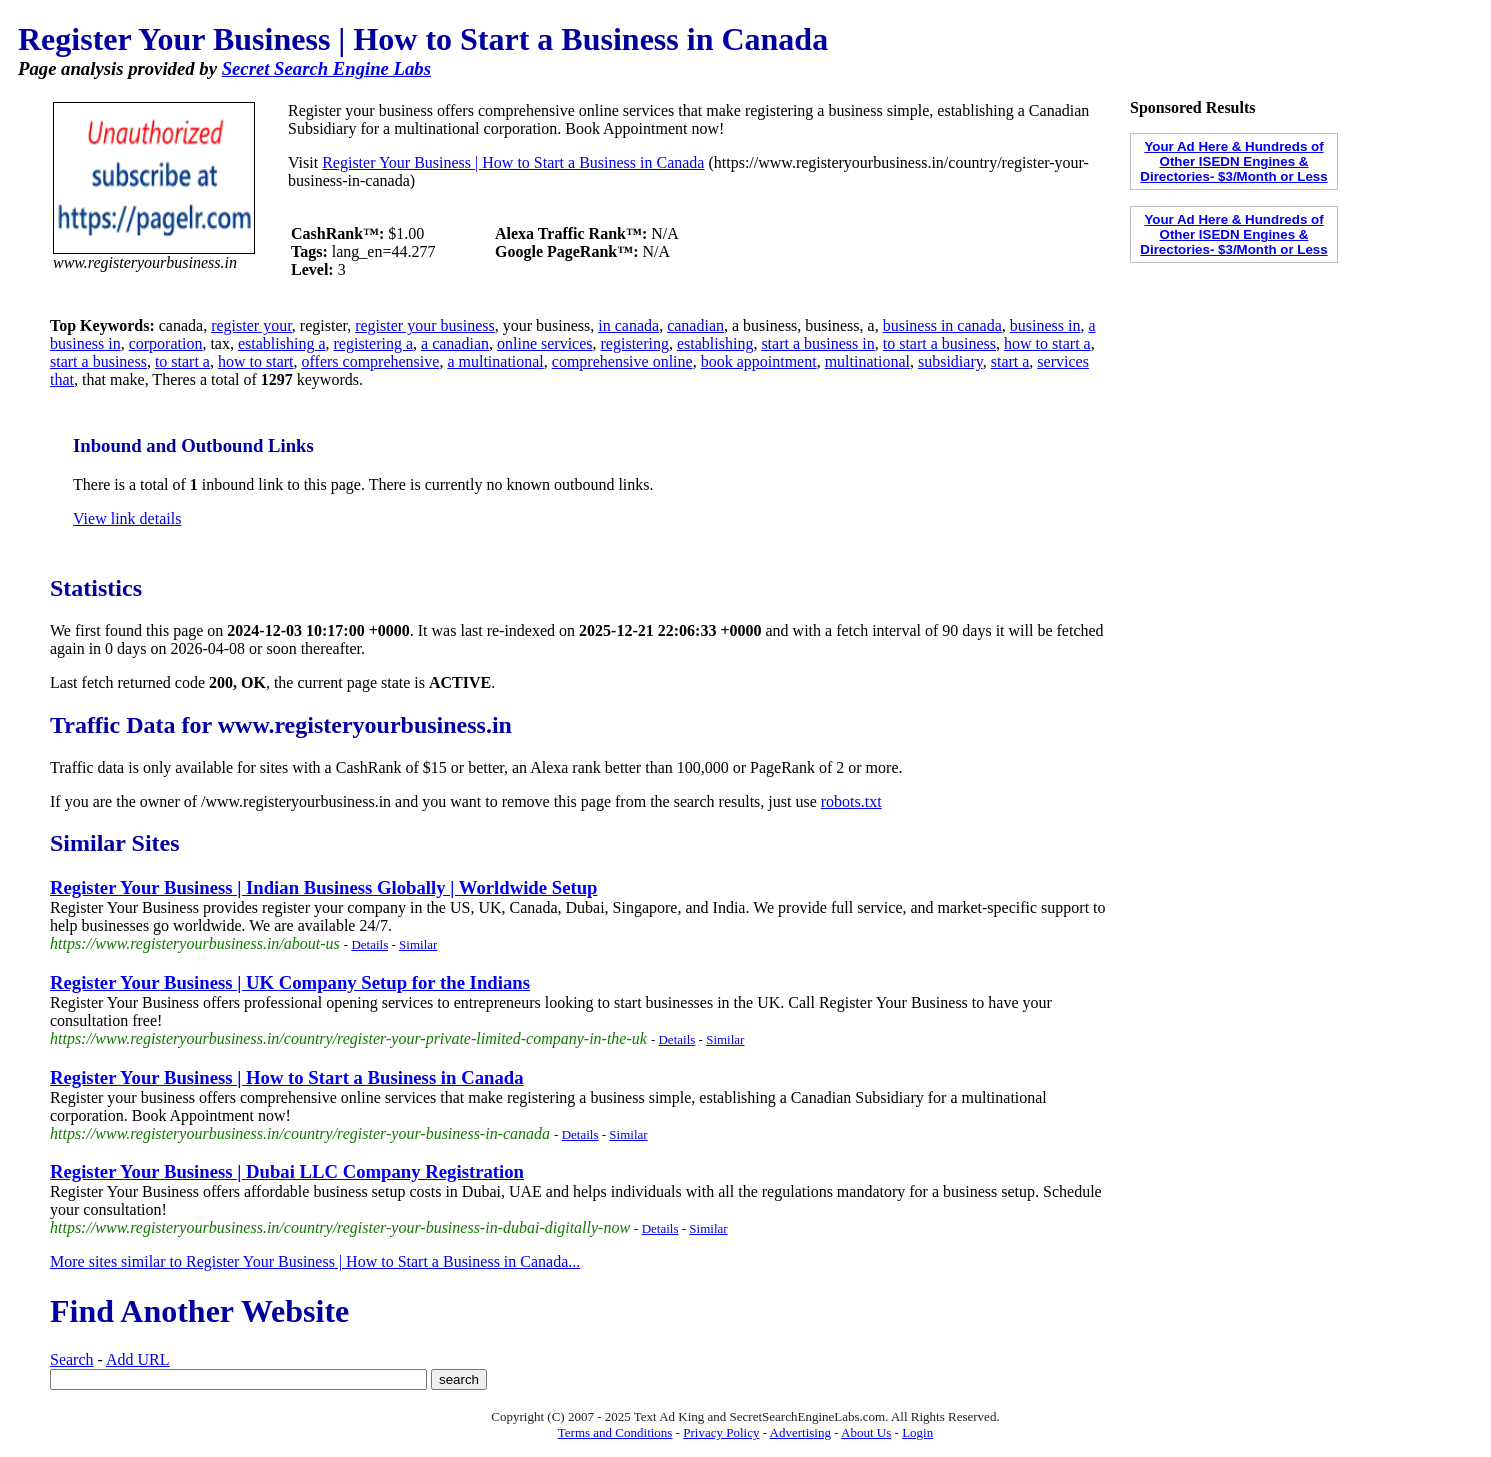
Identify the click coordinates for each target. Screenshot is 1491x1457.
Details (369, 944)
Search (72, 1359)
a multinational (495, 361)
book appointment (759, 361)
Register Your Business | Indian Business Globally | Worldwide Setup (323, 887)
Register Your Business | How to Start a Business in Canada (513, 162)
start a (1010, 361)
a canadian (455, 343)
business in (1045, 325)
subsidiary (950, 361)
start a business (98, 361)
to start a (182, 361)
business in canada (942, 325)
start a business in (817, 343)
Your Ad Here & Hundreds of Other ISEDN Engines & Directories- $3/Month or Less (1233, 161)
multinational (867, 361)
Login (917, 1432)
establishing (715, 343)
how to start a (1047, 343)
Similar (418, 944)
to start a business (939, 343)
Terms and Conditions (615, 1432)
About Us (866, 1432)
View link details (127, 518)
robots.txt (851, 801)
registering (635, 343)
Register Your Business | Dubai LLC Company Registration (287, 1171)
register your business (425, 325)
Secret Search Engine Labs (326, 68)
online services (545, 343)
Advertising (800, 1432)
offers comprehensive (371, 361)
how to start (256, 361)
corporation (166, 343)
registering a (374, 343)
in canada (628, 325)
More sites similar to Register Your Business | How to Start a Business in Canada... (315, 1261)
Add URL (138, 1359)
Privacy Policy (721, 1432)
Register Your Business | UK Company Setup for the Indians (290, 982)
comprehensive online (622, 361)
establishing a (282, 343)
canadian (695, 325)
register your (251, 325)
